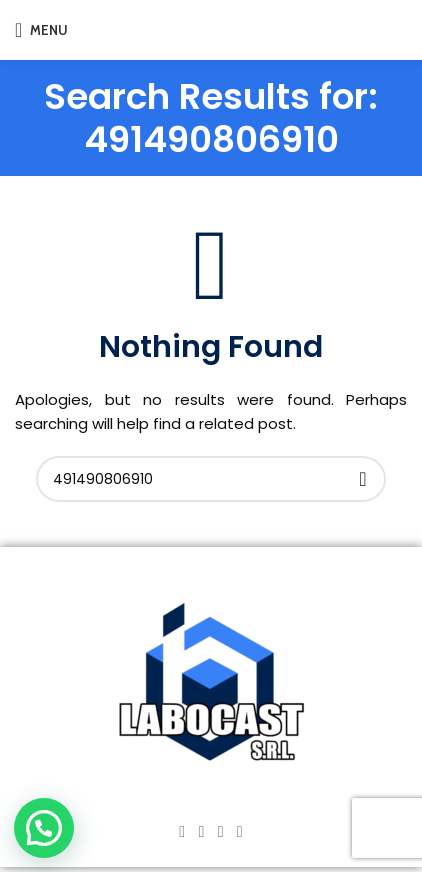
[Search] (211, 479)
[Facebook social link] (182, 831)
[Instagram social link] (201, 831)
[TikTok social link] (239, 831)
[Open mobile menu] (41, 30)
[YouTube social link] (220, 831)
